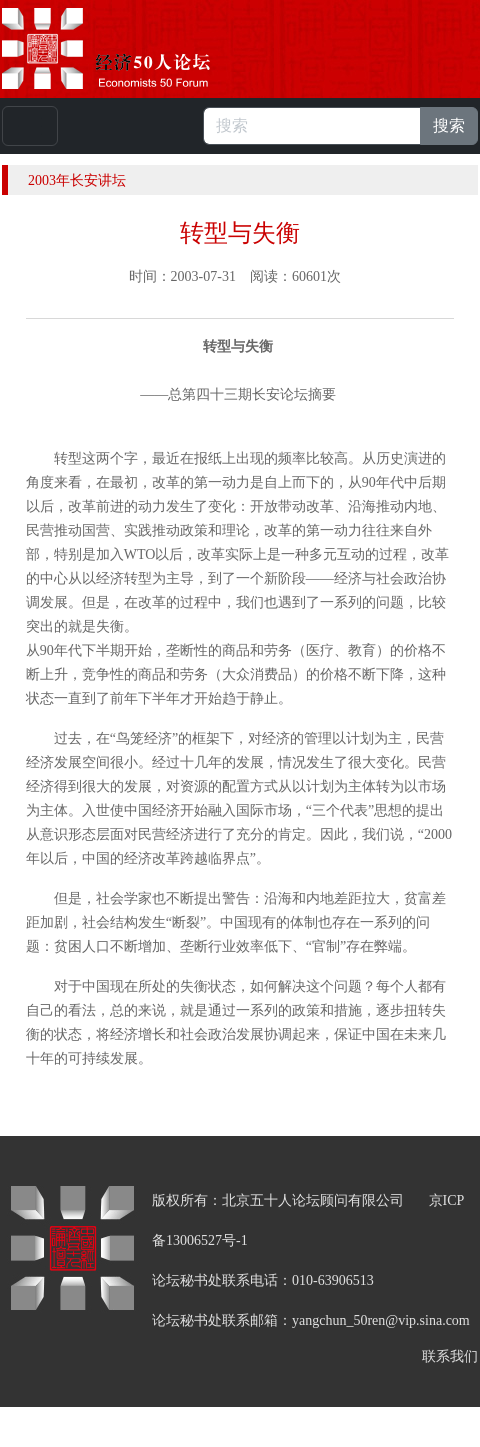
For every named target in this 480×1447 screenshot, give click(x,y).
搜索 (449, 125)
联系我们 (450, 1356)
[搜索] (312, 126)
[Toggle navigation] (30, 126)
